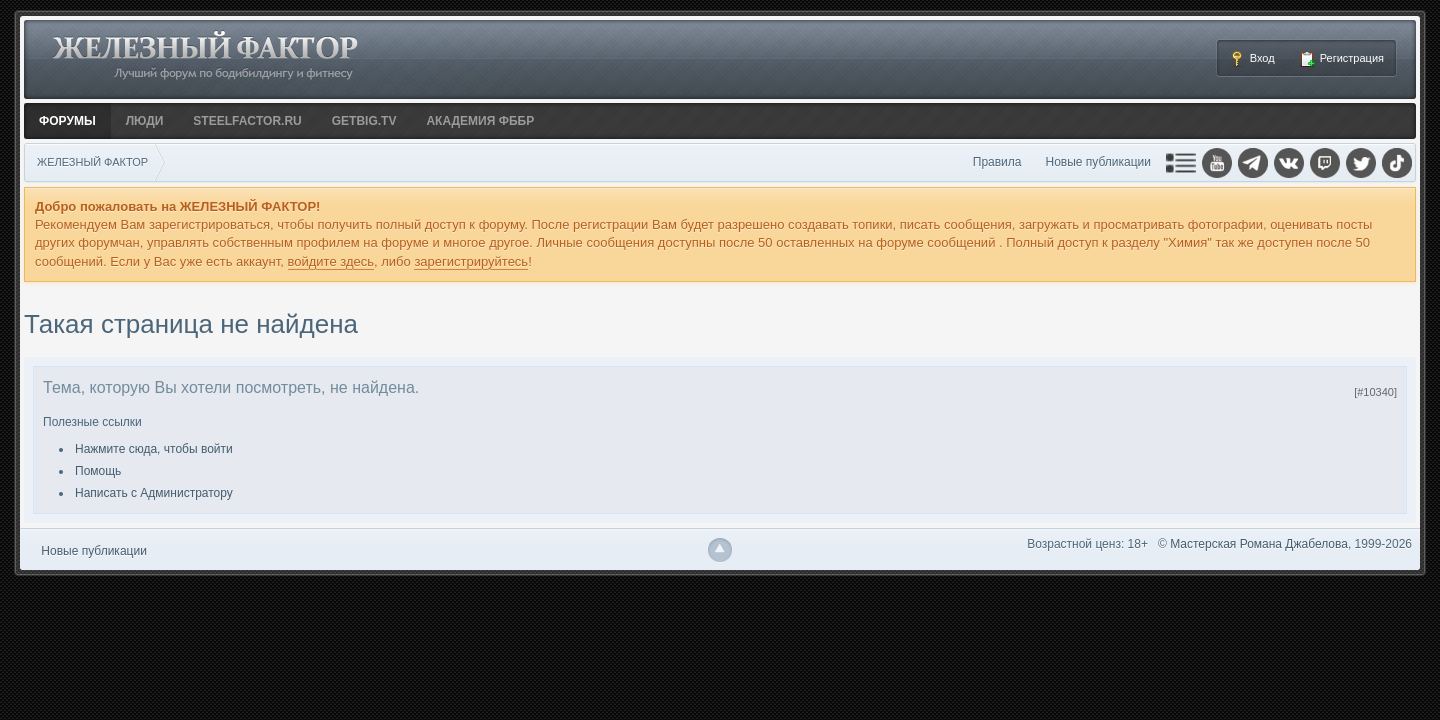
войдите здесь (331, 261)
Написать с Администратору (154, 493)
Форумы (67, 121)
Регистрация (1341, 59)
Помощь (98, 471)
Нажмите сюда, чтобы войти (154, 449)
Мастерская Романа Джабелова (1259, 544)
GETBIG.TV (364, 121)
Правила (997, 162)
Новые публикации (1099, 162)
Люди (145, 121)
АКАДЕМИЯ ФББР (480, 121)
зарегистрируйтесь (471, 261)
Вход (1252, 59)
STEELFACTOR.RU (247, 121)
